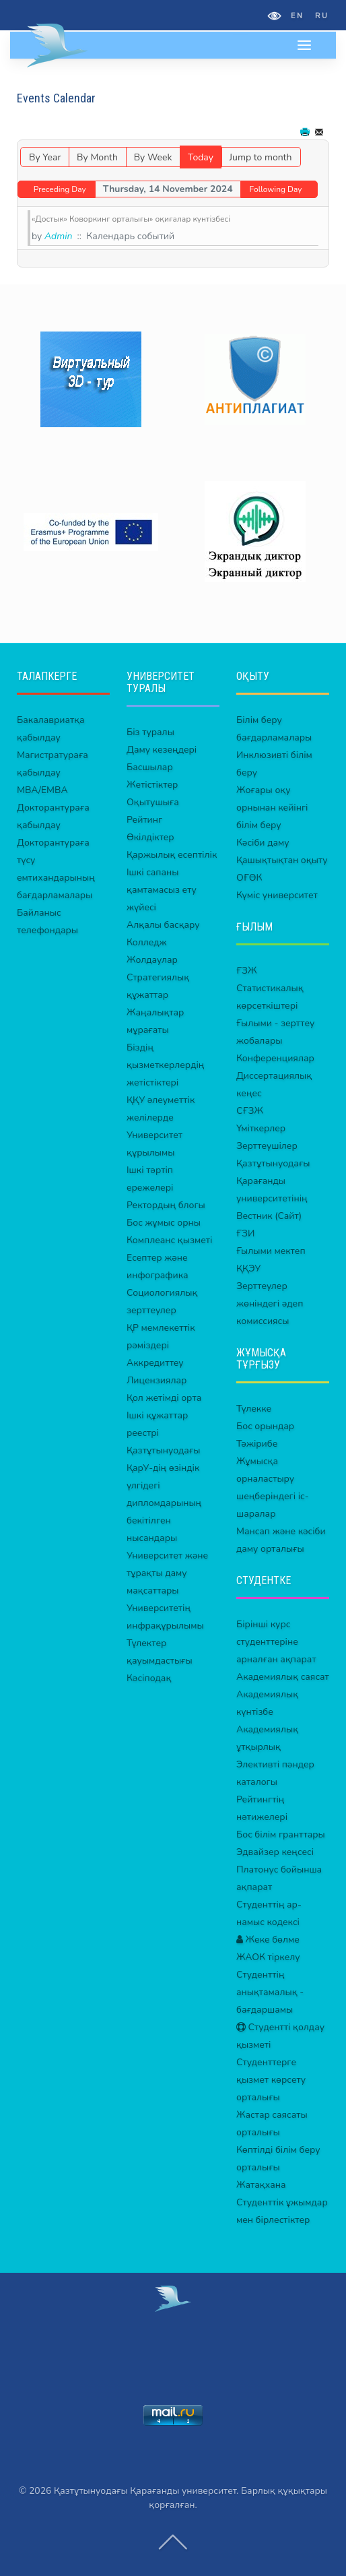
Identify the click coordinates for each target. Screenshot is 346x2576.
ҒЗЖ (246, 970)
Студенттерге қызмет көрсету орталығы (271, 2080)
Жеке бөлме (268, 1939)
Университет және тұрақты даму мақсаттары (167, 1573)
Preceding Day (60, 189)
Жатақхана (261, 2184)
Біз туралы (150, 732)
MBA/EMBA (42, 790)
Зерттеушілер (267, 1145)
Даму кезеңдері (162, 749)
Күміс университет (277, 895)
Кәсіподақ (149, 1678)
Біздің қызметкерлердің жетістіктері (165, 1065)
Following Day (276, 189)
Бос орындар (265, 1426)
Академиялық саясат (282, 1676)
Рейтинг (144, 819)
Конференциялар (275, 1058)
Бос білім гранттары (280, 1834)
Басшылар (150, 767)
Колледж (147, 942)
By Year (45, 157)
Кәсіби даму (262, 842)
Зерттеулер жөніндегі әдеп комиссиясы (269, 1303)
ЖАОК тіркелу (268, 1957)
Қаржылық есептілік (172, 854)
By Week (153, 157)
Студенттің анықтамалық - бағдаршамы (270, 1992)
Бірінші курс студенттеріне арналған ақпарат (276, 1642)
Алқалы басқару (163, 924)
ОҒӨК (249, 877)
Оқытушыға (153, 802)
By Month (97, 157)
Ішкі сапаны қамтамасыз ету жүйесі (162, 890)
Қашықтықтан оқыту (282, 860)
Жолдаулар (152, 959)
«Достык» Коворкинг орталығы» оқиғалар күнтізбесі (131, 219)
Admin (58, 236)
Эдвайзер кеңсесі (275, 1852)
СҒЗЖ (249, 1110)
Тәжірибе (256, 1443)
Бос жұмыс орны (164, 1222)
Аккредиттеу (155, 1362)
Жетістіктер (152, 784)
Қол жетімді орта (164, 1397)
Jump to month (261, 157)
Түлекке (253, 1408)
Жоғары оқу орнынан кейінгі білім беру (272, 807)
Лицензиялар (156, 1380)
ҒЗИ (245, 1233)
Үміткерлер (260, 1128)
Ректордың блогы (166, 1205)
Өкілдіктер (150, 837)
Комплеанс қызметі (169, 1240)
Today (200, 157)
